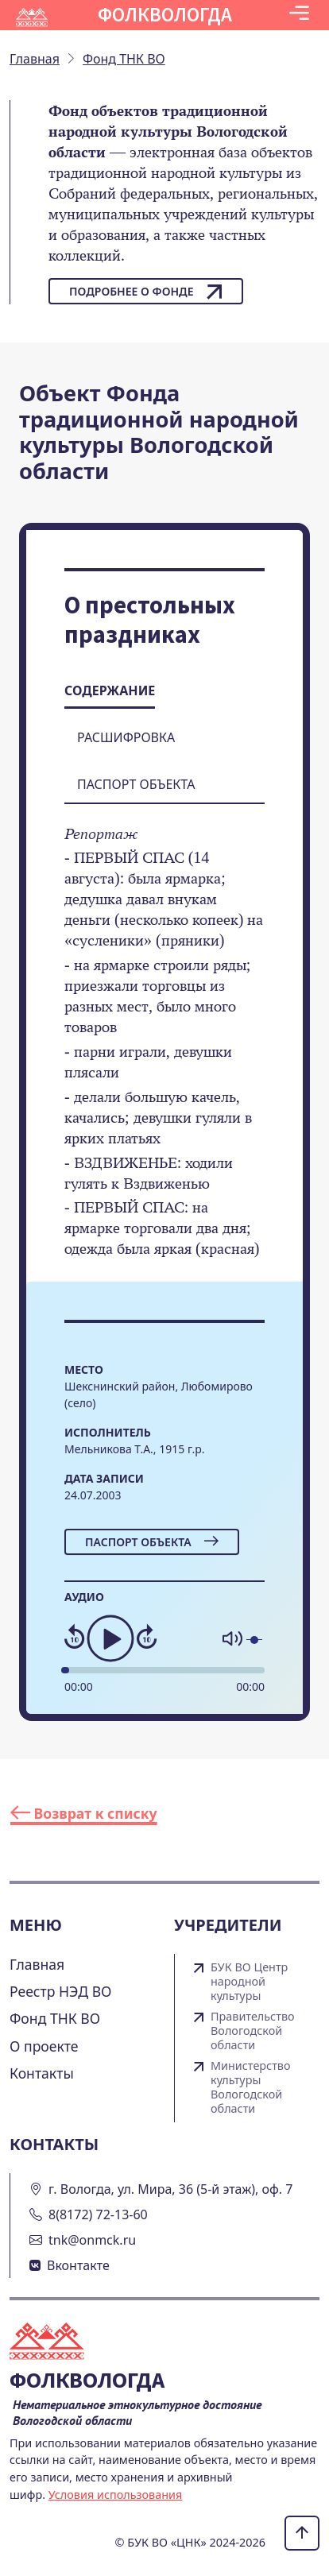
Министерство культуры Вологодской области (251, 2087)
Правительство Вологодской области (253, 2030)
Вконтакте (78, 2265)
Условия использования (115, 2494)
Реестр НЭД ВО (61, 1991)
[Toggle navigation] (299, 15)
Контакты (42, 2073)
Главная (37, 1964)
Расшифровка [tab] (126, 737)
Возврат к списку (83, 1813)
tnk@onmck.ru (92, 2240)
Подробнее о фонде (146, 292)
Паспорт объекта (152, 1541)
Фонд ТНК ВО (55, 2018)
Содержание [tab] (109, 690)
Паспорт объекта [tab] (136, 784)
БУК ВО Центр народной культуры (249, 1981)
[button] (299, 15)
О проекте (44, 2046)
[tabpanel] (164, 1052)
